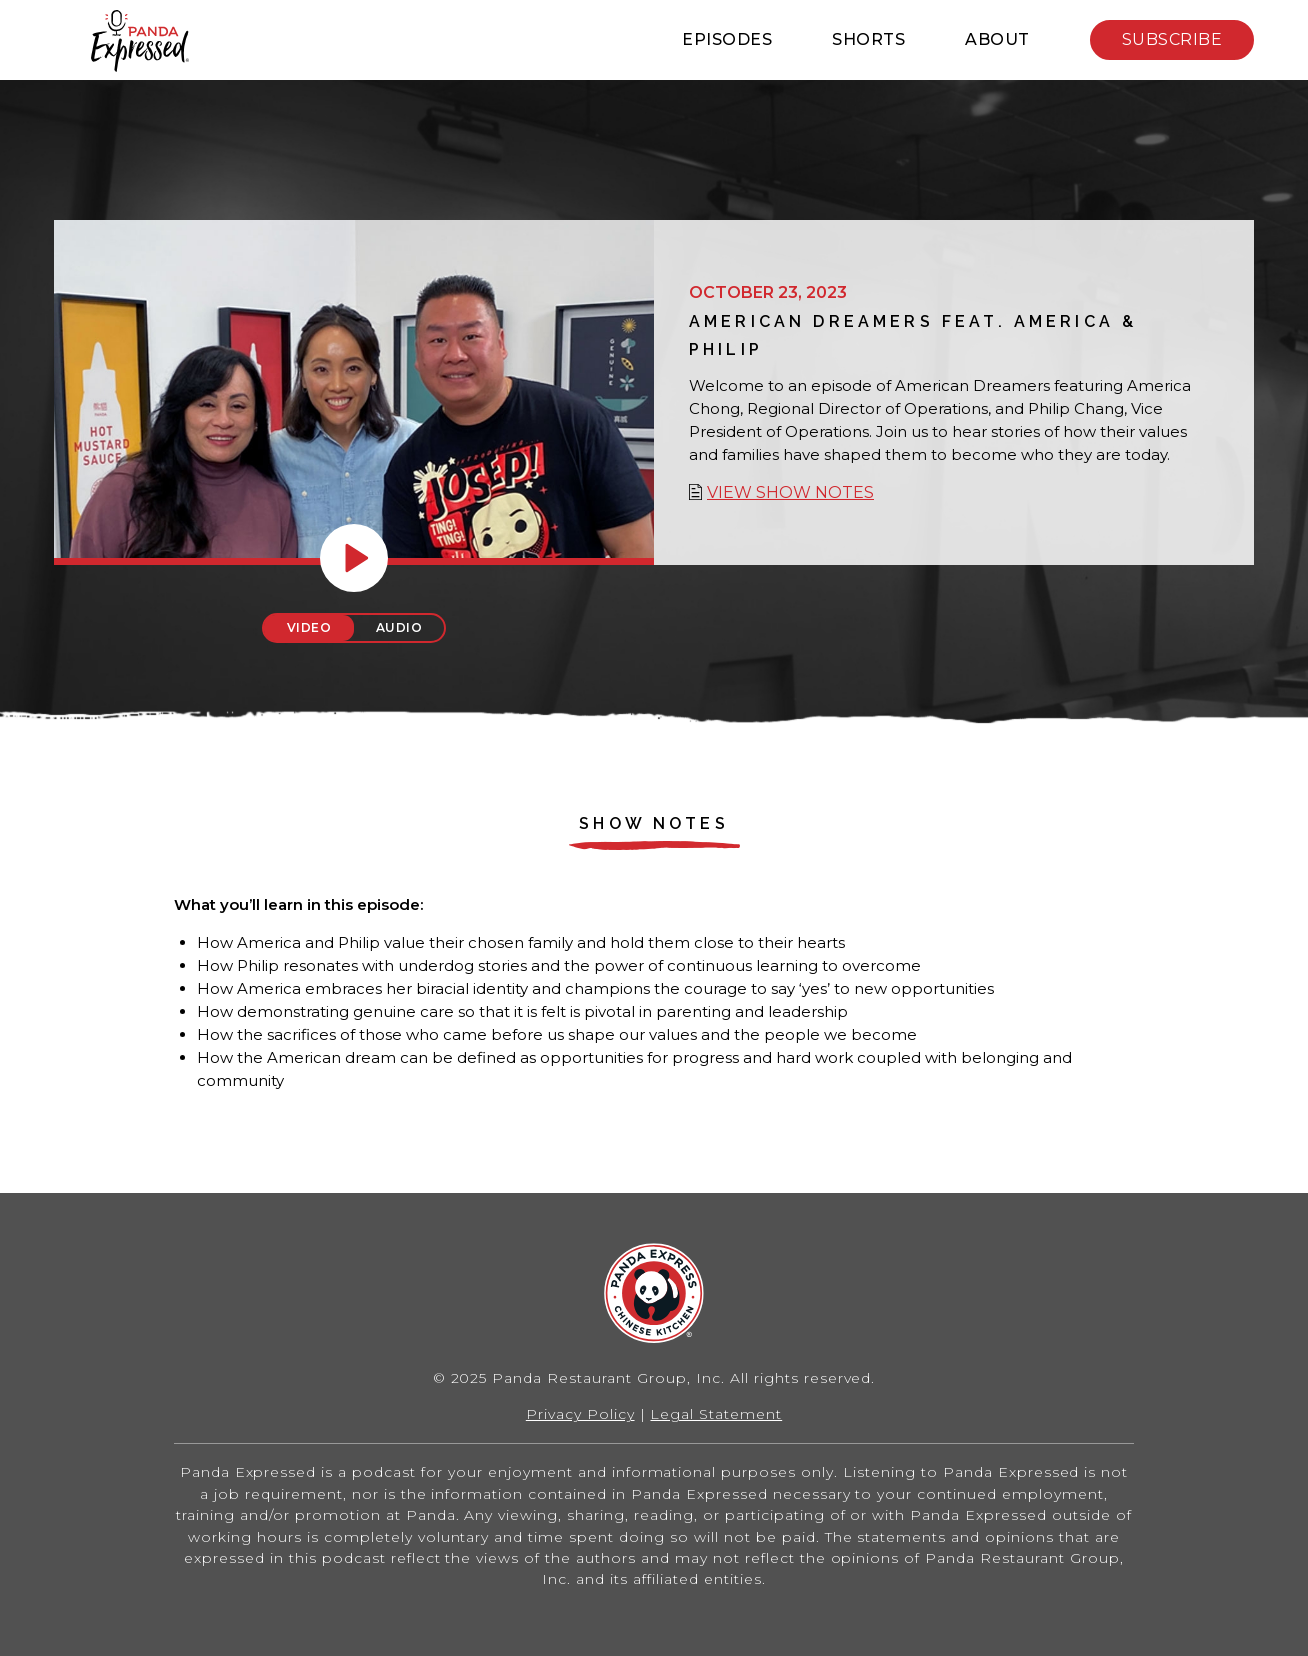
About (997, 39)
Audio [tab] (399, 627)
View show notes (790, 492)
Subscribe (1172, 39)
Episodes (727, 39)
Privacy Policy (580, 1414)
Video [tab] (309, 627)
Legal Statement (716, 1414)
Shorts (868, 39)
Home (139, 41)
